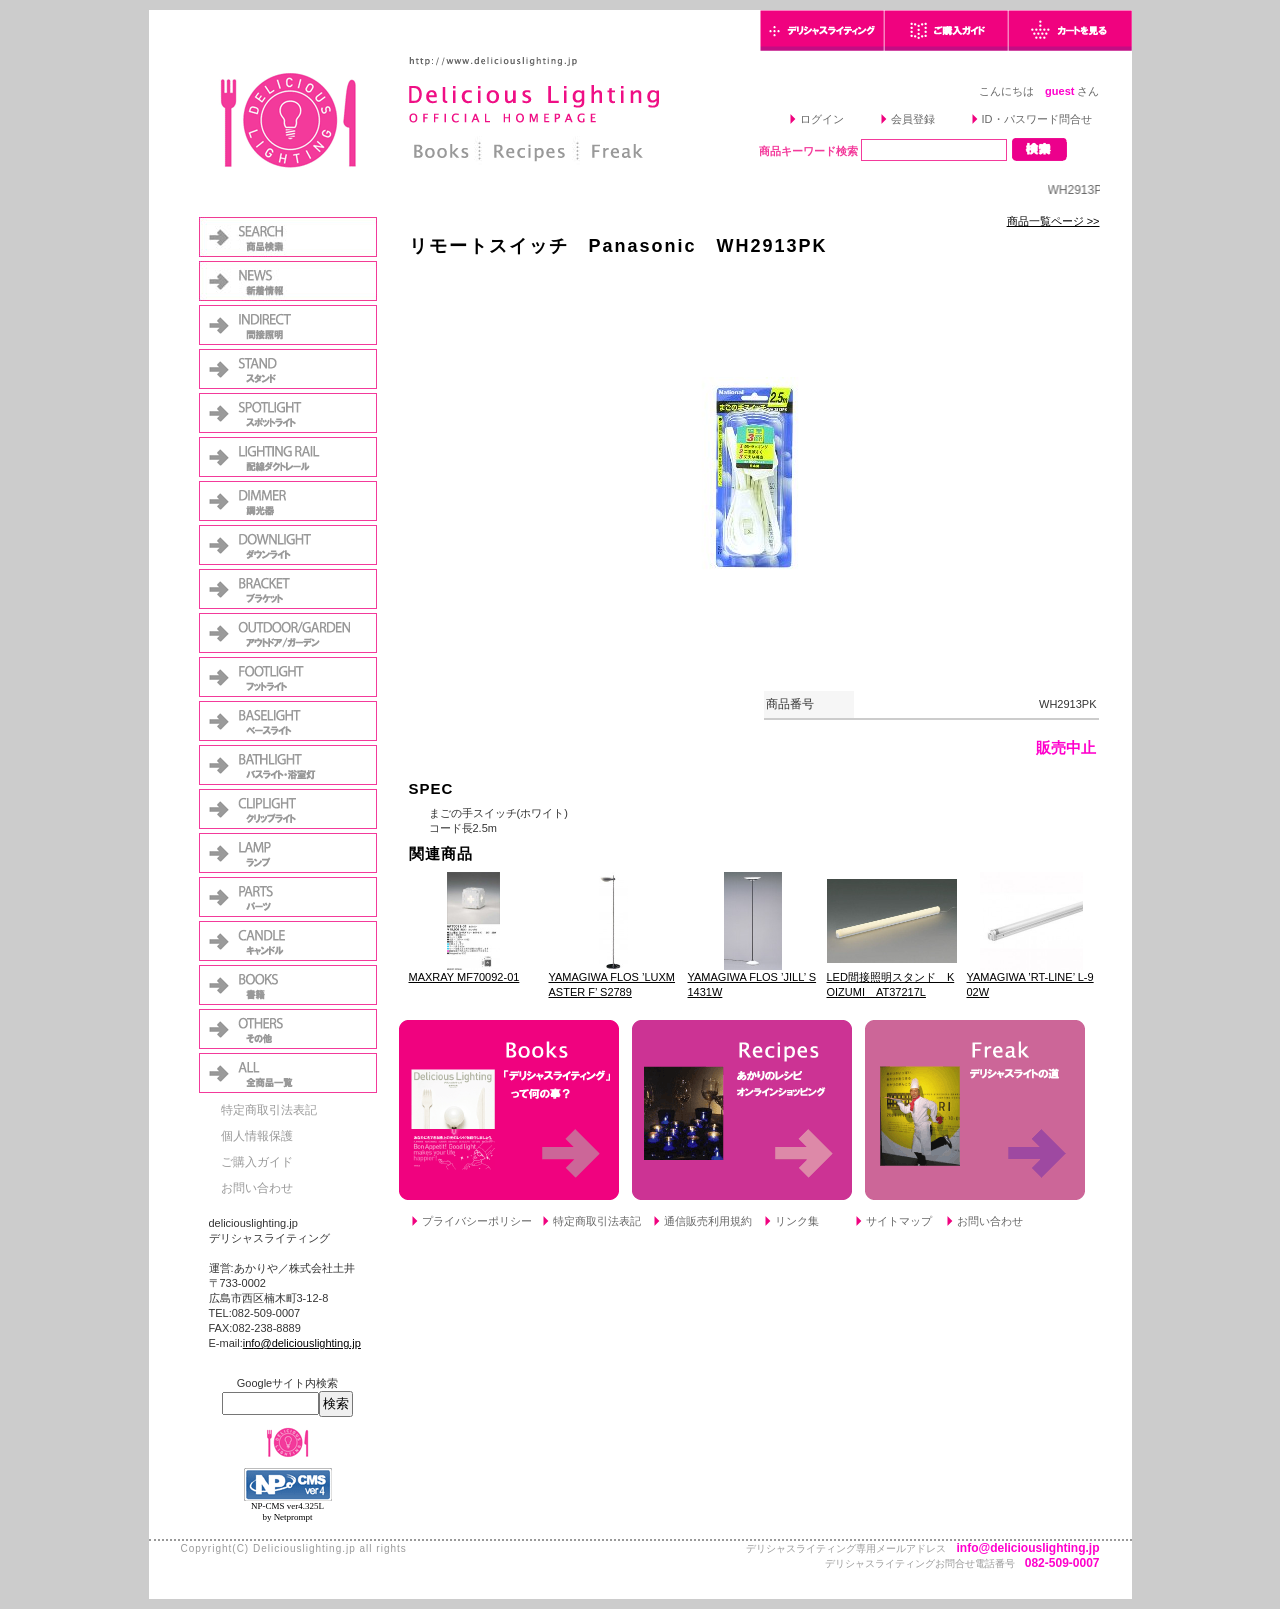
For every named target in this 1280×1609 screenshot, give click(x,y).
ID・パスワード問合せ (1037, 119)
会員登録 (913, 119)
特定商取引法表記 (269, 1110)
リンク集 (797, 1221)
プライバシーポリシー (477, 1221)
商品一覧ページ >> (1053, 221)
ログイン (822, 119)
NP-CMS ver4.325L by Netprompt (287, 1511)
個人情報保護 (257, 1136)
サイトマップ (899, 1221)
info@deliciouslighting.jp (302, 1343)
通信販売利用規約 (708, 1221)
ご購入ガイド (257, 1162)
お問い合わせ (257, 1188)
